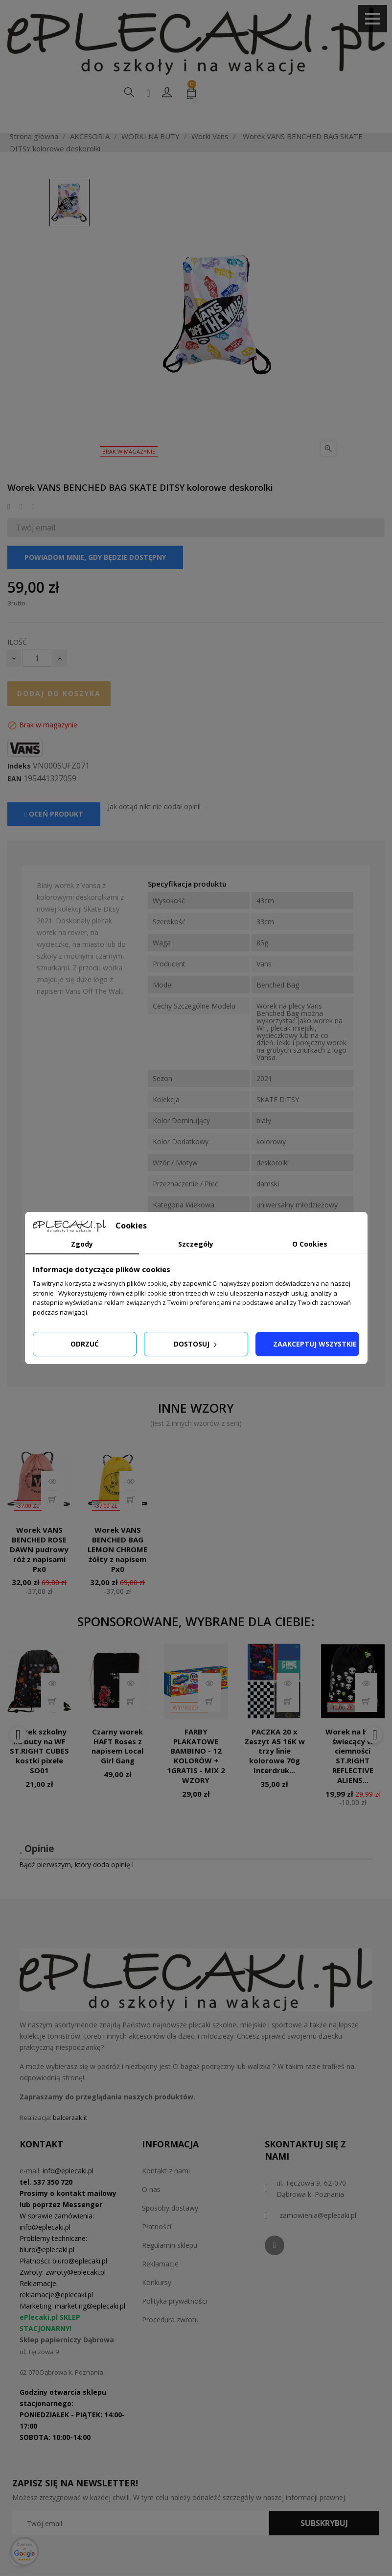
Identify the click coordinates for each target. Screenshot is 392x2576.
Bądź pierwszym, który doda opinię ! (76, 1887)
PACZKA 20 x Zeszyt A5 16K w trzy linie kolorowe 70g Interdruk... (274, 1774)
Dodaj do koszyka (59, 716)
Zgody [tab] (82, 1244)
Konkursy (156, 2305)
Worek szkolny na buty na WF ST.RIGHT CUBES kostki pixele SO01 (39, 1774)
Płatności (156, 2249)
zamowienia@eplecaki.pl (317, 2238)
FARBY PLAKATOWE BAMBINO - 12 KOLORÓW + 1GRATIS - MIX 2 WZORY (196, 1779)
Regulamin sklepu (169, 2268)
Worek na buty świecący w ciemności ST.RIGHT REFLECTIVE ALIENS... (352, 1779)
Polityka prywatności (174, 2324)
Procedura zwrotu (170, 2342)
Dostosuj (196, 1343)
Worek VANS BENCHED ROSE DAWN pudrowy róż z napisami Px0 (39, 1572)
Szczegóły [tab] (195, 1244)
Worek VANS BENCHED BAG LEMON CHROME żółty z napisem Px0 (117, 1572)
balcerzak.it (70, 2140)
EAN (14, 801)
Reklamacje (160, 2286)
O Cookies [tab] (309, 1244)
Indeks (19, 789)
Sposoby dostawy (170, 2231)
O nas (151, 2212)
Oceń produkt (53, 837)
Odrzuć (84, 1343)
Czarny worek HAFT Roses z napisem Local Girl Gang (117, 1769)
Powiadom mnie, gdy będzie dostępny (95, 579)
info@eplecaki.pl (68, 2193)
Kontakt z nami (166, 2193)
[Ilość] (36, 681)
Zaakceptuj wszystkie (315, 1343)
